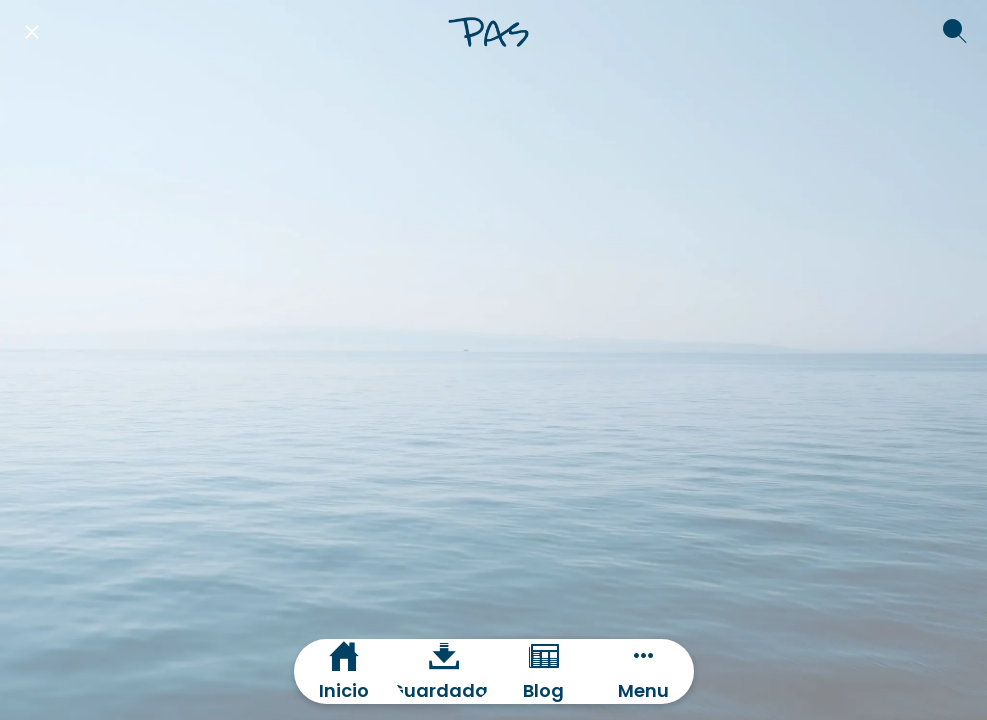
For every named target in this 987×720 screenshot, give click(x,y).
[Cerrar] (32, 32)
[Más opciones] (644, 671)
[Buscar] (955, 32)
